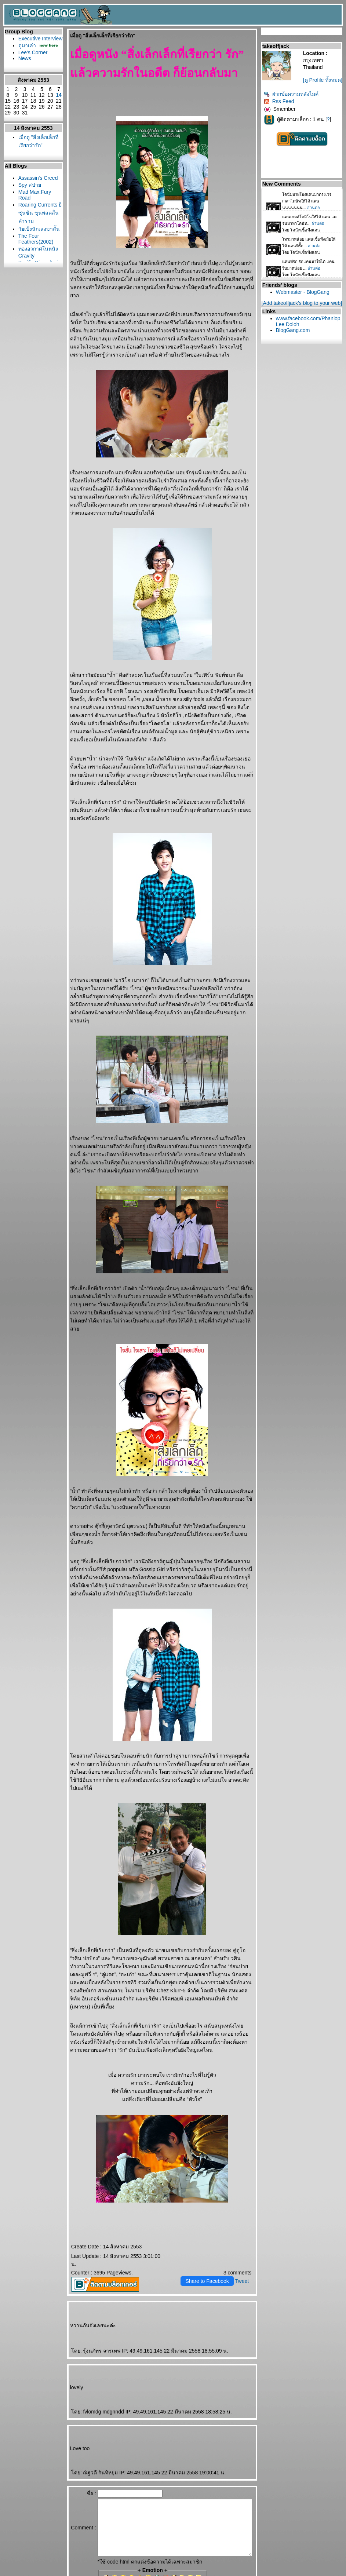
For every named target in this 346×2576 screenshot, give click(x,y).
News (23, 70)
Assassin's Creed (29, 201)
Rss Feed (281, 109)
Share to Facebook (209, 2200)
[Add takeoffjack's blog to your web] (304, 311)
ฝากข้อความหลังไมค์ (293, 102)
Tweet (244, 2200)
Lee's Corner (31, 64)
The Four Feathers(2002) (34, 278)
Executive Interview (28, 41)
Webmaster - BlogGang (305, 300)
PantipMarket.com (46, 2573)
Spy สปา (28, 211)
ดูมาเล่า (25, 51)
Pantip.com (14, 2573)
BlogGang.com (295, 338)
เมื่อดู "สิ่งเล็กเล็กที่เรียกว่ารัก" (31, 157)
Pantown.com (81, 2573)
